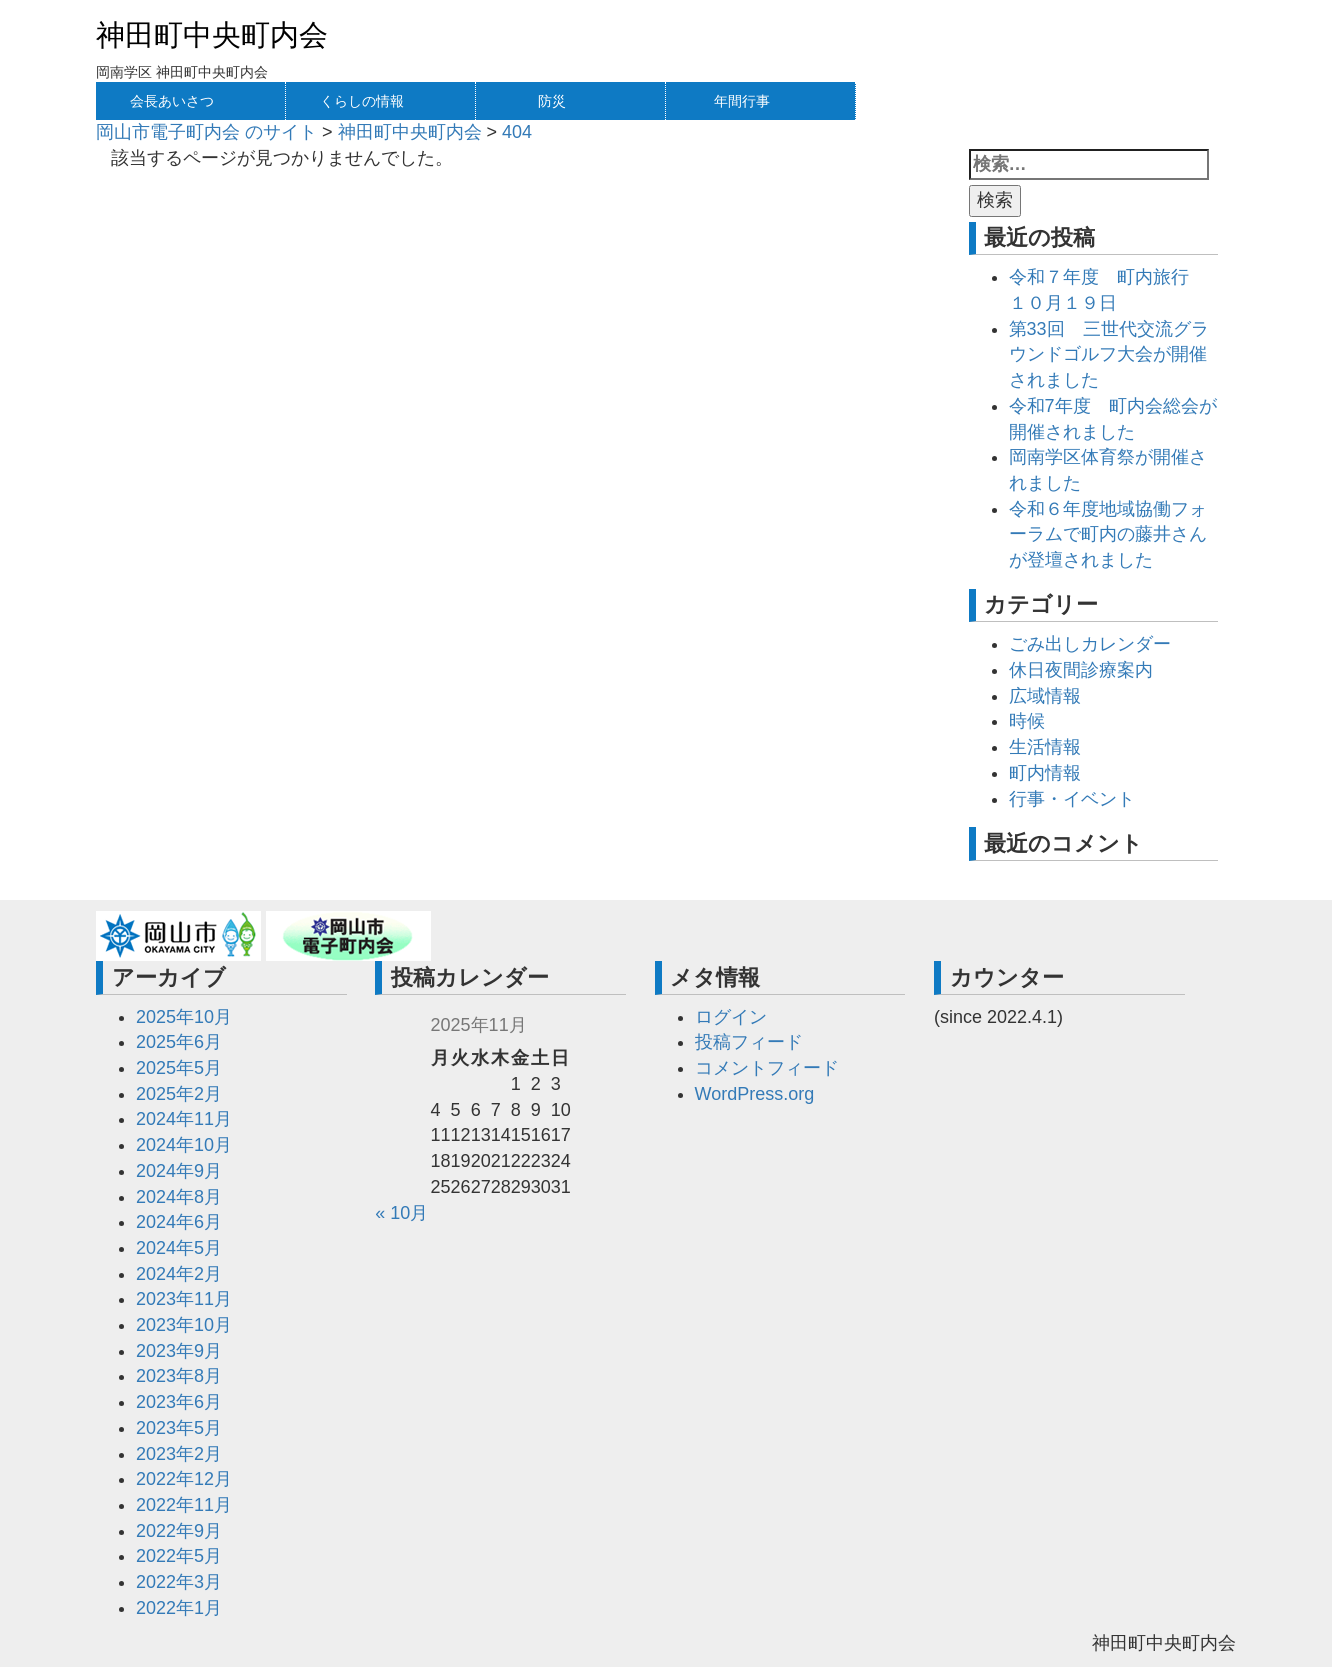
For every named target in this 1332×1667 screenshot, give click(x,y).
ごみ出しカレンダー (1090, 644)
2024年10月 (184, 1145)
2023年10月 (184, 1325)
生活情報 (1045, 747)
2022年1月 (179, 1608)
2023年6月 (179, 1402)
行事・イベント (1072, 799)
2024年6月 (179, 1222)
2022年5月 (179, 1556)
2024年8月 (179, 1197)
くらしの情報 (362, 101)
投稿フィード (749, 1042)
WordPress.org (755, 1094)
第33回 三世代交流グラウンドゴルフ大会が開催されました (1109, 354)
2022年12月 (184, 1479)
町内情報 (1045, 773)
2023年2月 (179, 1454)
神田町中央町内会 (212, 35)
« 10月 (401, 1213)
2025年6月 (179, 1042)
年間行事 (742, 101)
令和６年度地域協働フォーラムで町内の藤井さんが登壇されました (1108, 534)
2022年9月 (179, 1531)
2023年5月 (179, 1428)
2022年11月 (184, 1505)
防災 (552, 101)
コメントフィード (767, 1068)
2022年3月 (179, 1582)
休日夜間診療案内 (1081, 670)
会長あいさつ (172, 101)
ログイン (731, 1017)
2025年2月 (179, 1094)
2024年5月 (179, 1248)
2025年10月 (184, 1017)
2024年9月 (179, 1171)
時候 (1027, 721)
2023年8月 (179, 1376)
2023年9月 (179, 1351)
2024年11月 (184, 1119)
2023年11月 (184, 1299)
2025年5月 (179, 1068)
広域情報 (1045, 696)
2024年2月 (179, 1274)
